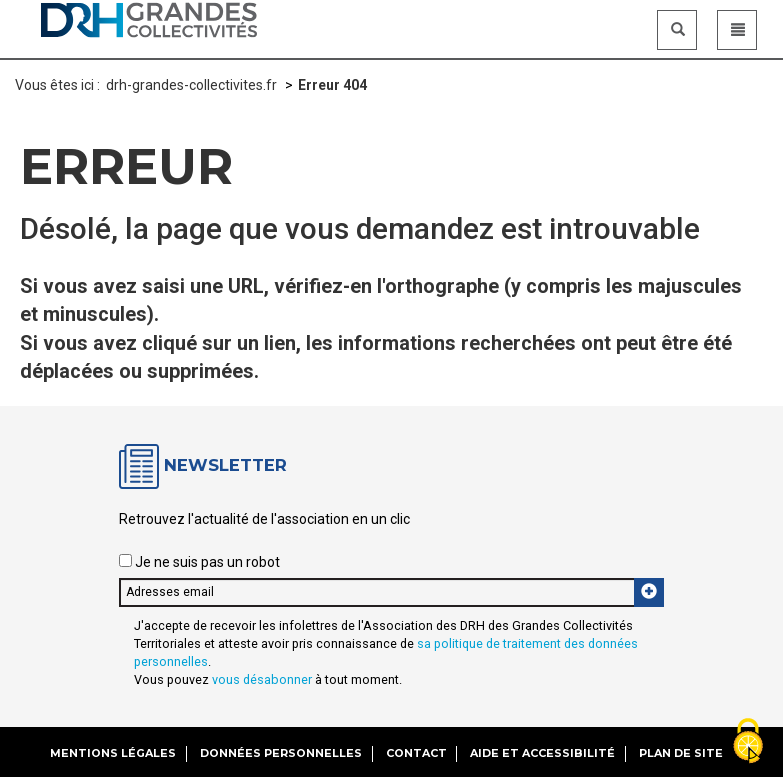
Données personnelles (281, 753)
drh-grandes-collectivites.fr (191, 85)
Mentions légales (113, 753)
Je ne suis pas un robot (199, 562)
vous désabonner (262, 679)
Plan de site (681, 753)
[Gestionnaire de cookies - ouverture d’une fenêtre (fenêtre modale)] (748, 742)
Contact (416, 753)
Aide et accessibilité (542, 753)
